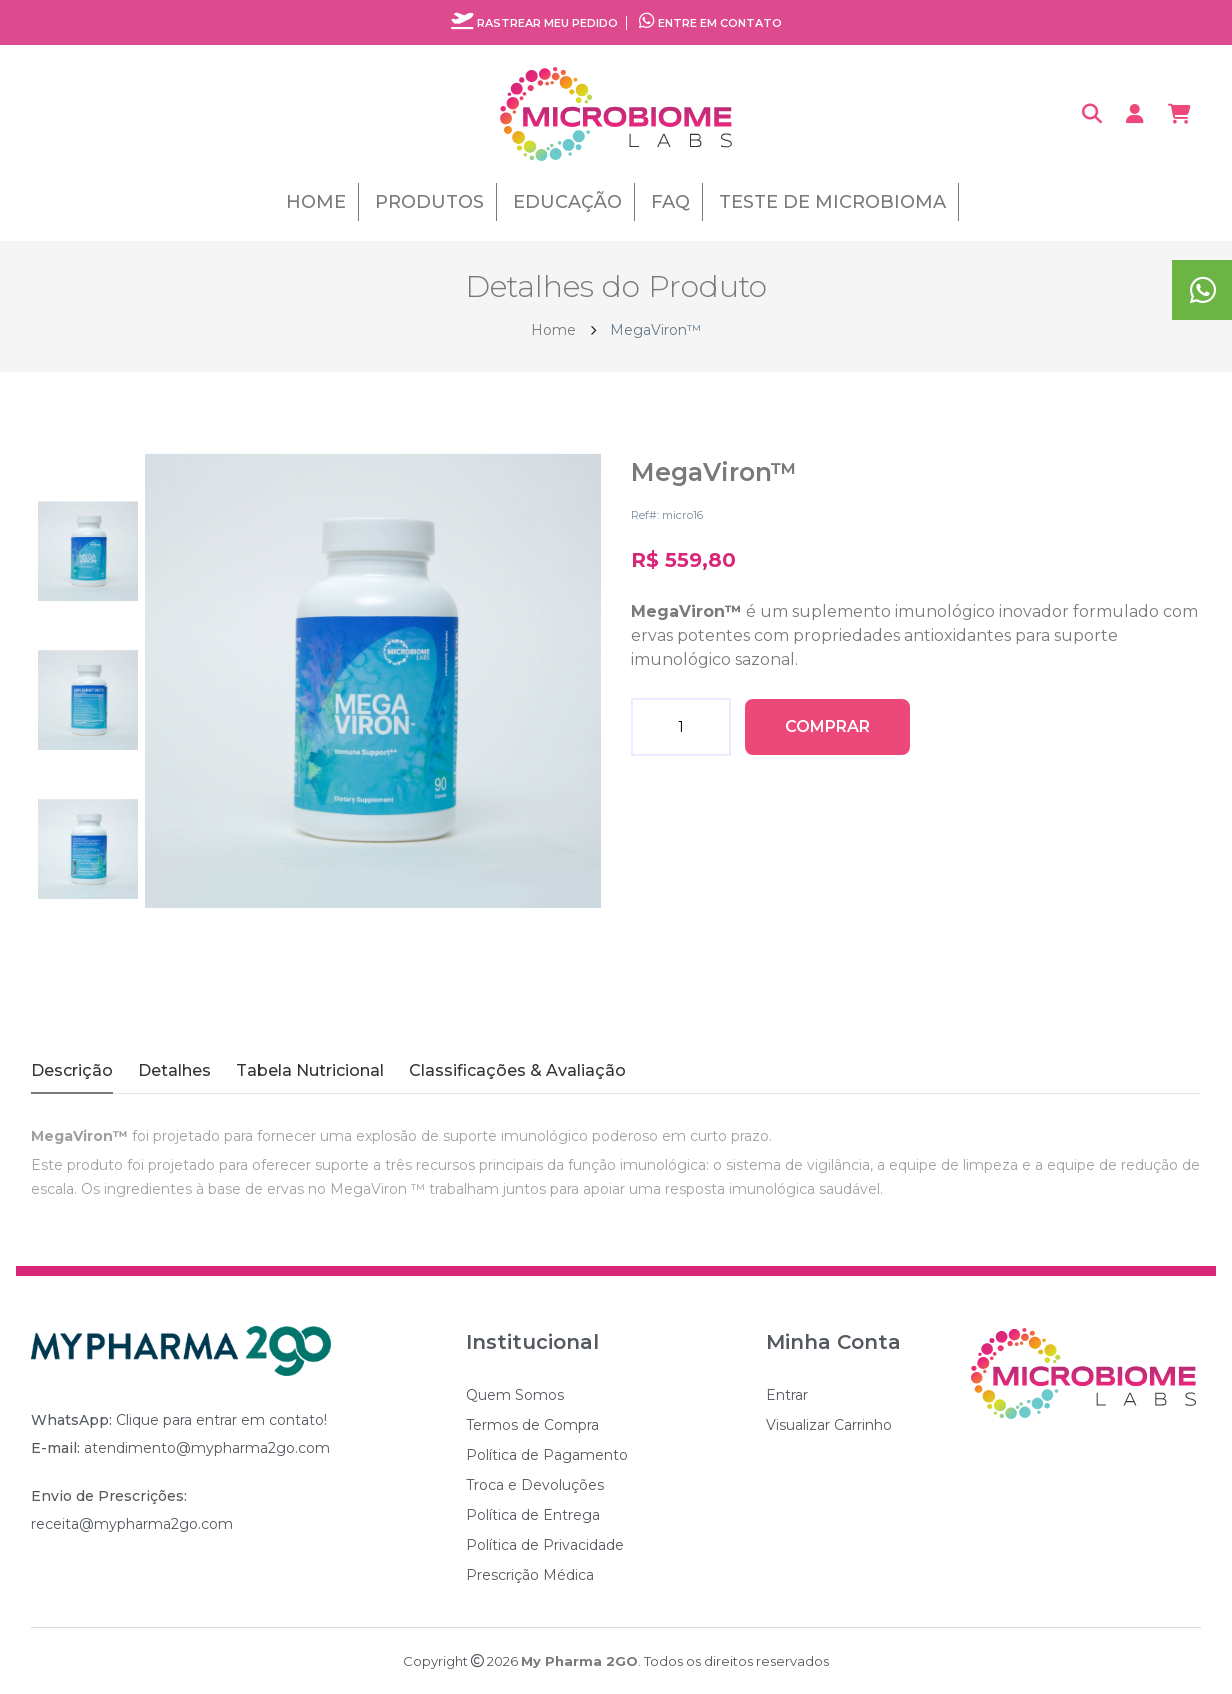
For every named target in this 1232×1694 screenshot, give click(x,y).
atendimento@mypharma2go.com (207, 1448)
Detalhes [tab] (174, 1070)
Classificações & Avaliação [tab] (517, 1070)
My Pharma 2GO (579, 1661)
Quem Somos (515, 1395)
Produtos (429, 202)
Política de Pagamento (547, 1455)
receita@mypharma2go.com (132, 1524)
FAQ (670, 202)
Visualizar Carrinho (829, 1425)
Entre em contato (710, 23)
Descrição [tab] (72, 1070)
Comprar (827, 726)
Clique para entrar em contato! (221, 1420)
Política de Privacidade (545, 1545)
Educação (567, 202)
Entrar (787, 1395)
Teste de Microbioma (832, 202)
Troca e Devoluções (535, 1485)
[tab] (88, 559)
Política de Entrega (533, 1515)
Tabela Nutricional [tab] (310, 1070)
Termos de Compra (532, 1425)
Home (316, 202)
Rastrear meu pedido (534, 23)
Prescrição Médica (530, 1575)
